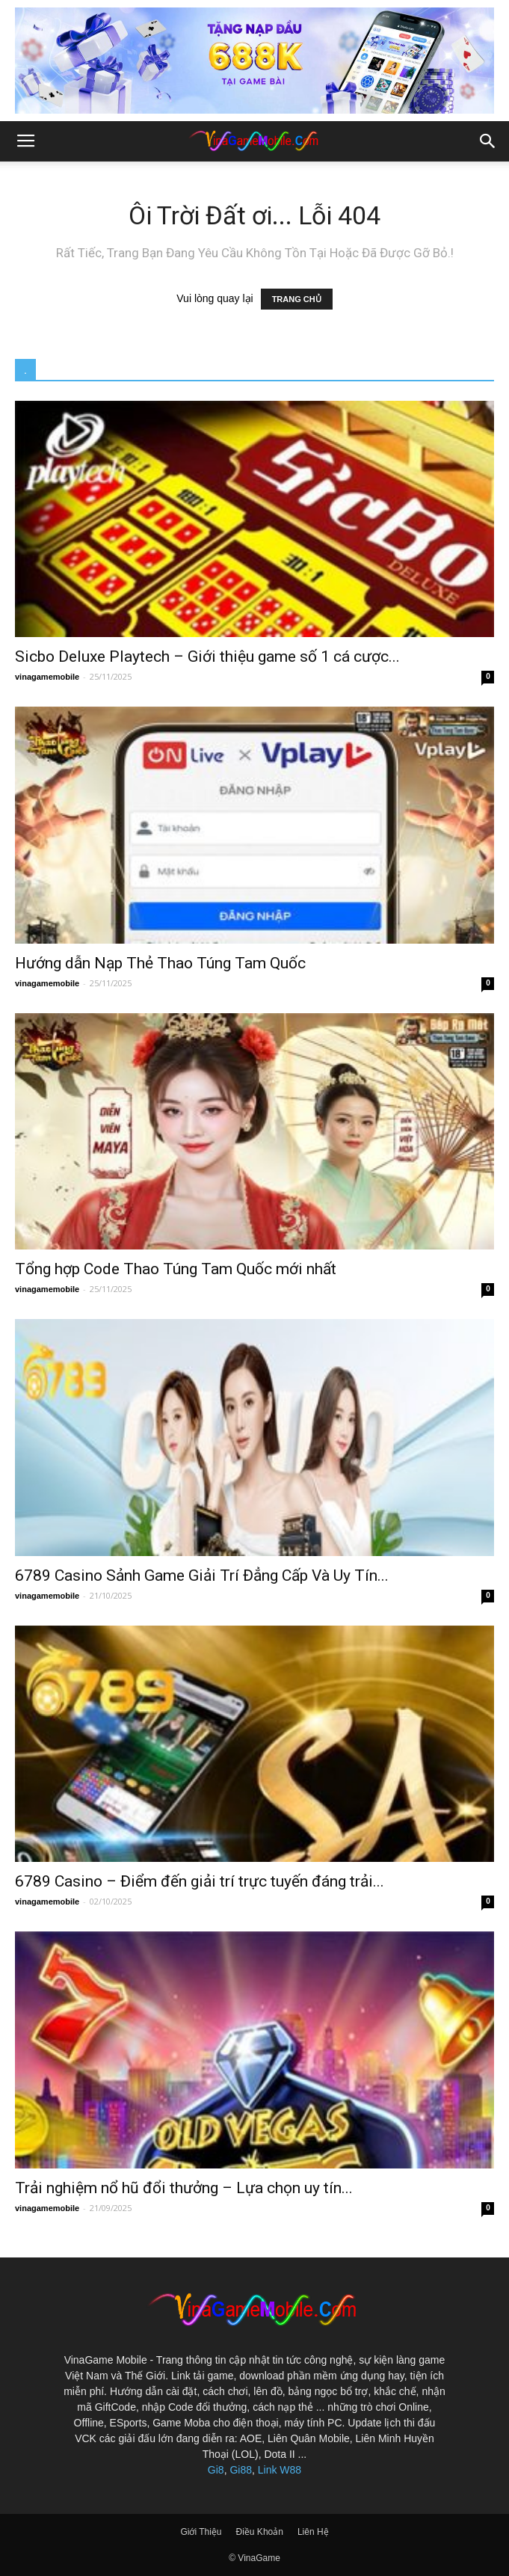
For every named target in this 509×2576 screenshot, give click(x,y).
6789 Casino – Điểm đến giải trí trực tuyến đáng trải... (199, 1881)
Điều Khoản (259, 2532)
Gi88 (240, 2470)
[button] (488, 141)
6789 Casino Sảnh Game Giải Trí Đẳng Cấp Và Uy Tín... (202, 1575)
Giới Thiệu (200, 2532)
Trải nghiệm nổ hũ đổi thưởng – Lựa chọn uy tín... (184, 2188)
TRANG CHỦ (296, 299)
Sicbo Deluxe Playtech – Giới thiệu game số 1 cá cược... (207, 656)
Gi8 (216, 2470)
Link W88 (279, 2470)
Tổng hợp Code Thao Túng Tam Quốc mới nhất (175, 1269)
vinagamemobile (47, 676)
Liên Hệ (313, 2532)
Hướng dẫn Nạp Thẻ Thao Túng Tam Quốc (160, 963)
